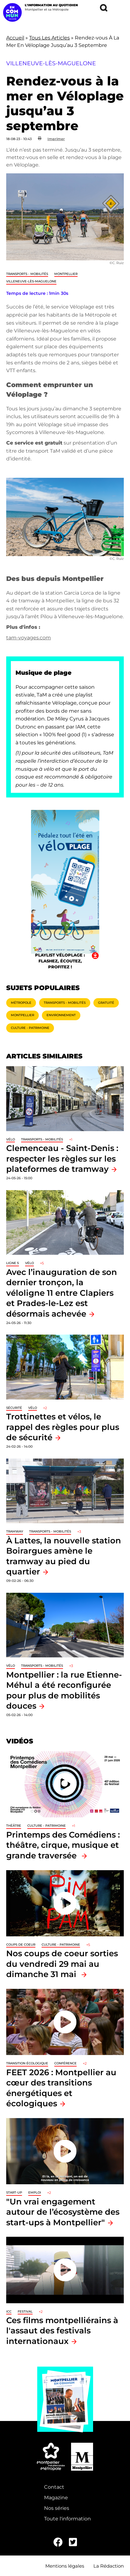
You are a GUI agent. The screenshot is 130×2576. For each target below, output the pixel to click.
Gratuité (106, 1002)
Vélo (10, 1139)
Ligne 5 (12, 1263)
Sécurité (14, 1407)
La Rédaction (108, 2566)
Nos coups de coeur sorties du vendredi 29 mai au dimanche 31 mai (62, 1963)
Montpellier (66, 274)
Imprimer (56, 139)
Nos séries (56, 2508)
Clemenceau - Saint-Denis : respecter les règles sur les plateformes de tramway (62, 1158)
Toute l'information (67, 2519)
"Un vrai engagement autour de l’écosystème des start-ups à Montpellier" (62, 2212)
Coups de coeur (20, 1944)
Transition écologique (27, 2063)
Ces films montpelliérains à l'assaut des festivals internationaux (62, 2330)
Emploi (34, 2192)
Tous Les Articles (49, 38)
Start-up (14, 2192)
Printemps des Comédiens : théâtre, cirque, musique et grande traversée (63, 1845)
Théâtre (13, 1825)
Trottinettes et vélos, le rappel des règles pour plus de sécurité (62, 1427)
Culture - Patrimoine (30, 1028)
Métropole (21, 1002)
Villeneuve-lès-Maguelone (31, 281)
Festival (25, 2311)
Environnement (61, 1015)
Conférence (65, 2063)
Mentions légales (64, 2566)
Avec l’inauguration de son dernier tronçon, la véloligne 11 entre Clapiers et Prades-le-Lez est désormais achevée (61, 1292)
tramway (14, 1531)
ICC (8, 2311)
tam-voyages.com (28, 638)
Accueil (15, 38)
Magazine (56, 2498)
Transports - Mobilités (27, 274)
